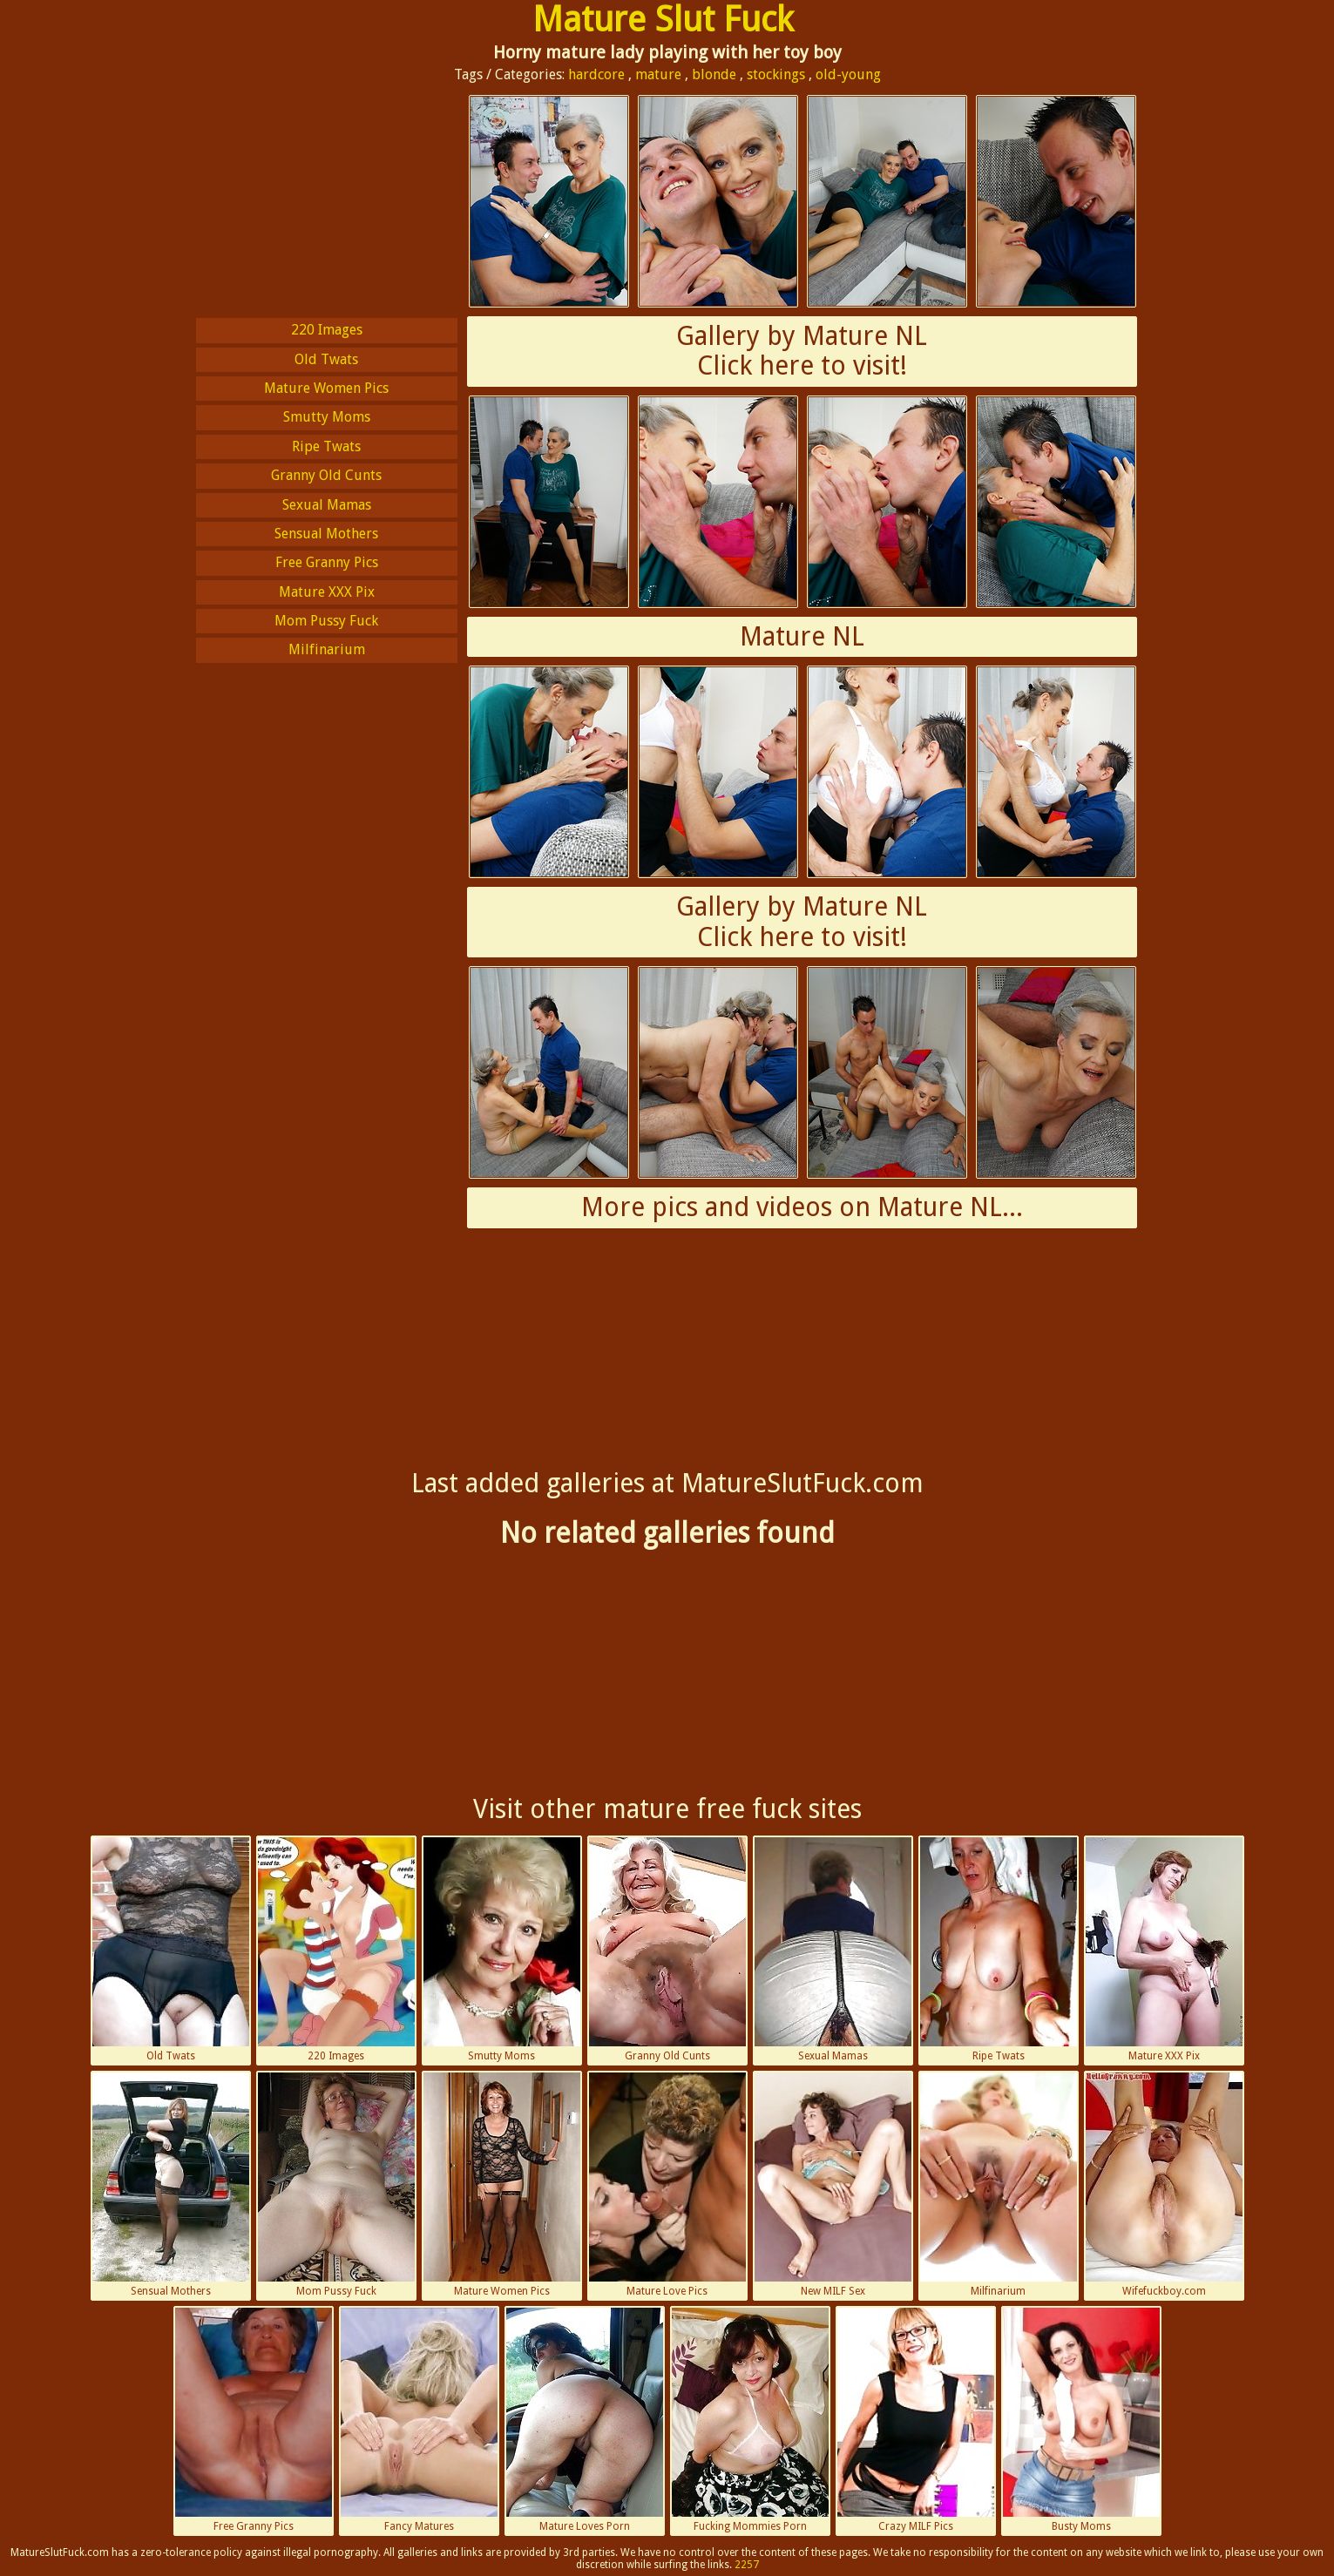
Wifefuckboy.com (1164, 2184)
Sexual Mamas (326, 505)
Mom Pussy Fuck (326, 620)
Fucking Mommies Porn (750, 2420)
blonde (714, 74)
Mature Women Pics (326, 388)
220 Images (326, 329)
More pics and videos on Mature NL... (802, 1207)
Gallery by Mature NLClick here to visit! (801, 351)
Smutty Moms (326, 417)
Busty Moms (1081, 2420)
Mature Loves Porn (584, 2420)
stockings (776, 74)
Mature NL (802, 636)
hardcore (596, 74)
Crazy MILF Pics (915, 2420)
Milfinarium (326, 649)
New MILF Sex (833, 2184)
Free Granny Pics (326, 562)
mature (658, 74)
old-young (848, 74)
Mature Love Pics (667, 2184)
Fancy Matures (419, 2420)
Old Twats (326, 359)
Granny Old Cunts (326, 475)
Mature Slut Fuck (663, 19)
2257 (747, 2565)
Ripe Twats (326, 446)
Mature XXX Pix (327, 592)
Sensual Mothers (326, 533)
